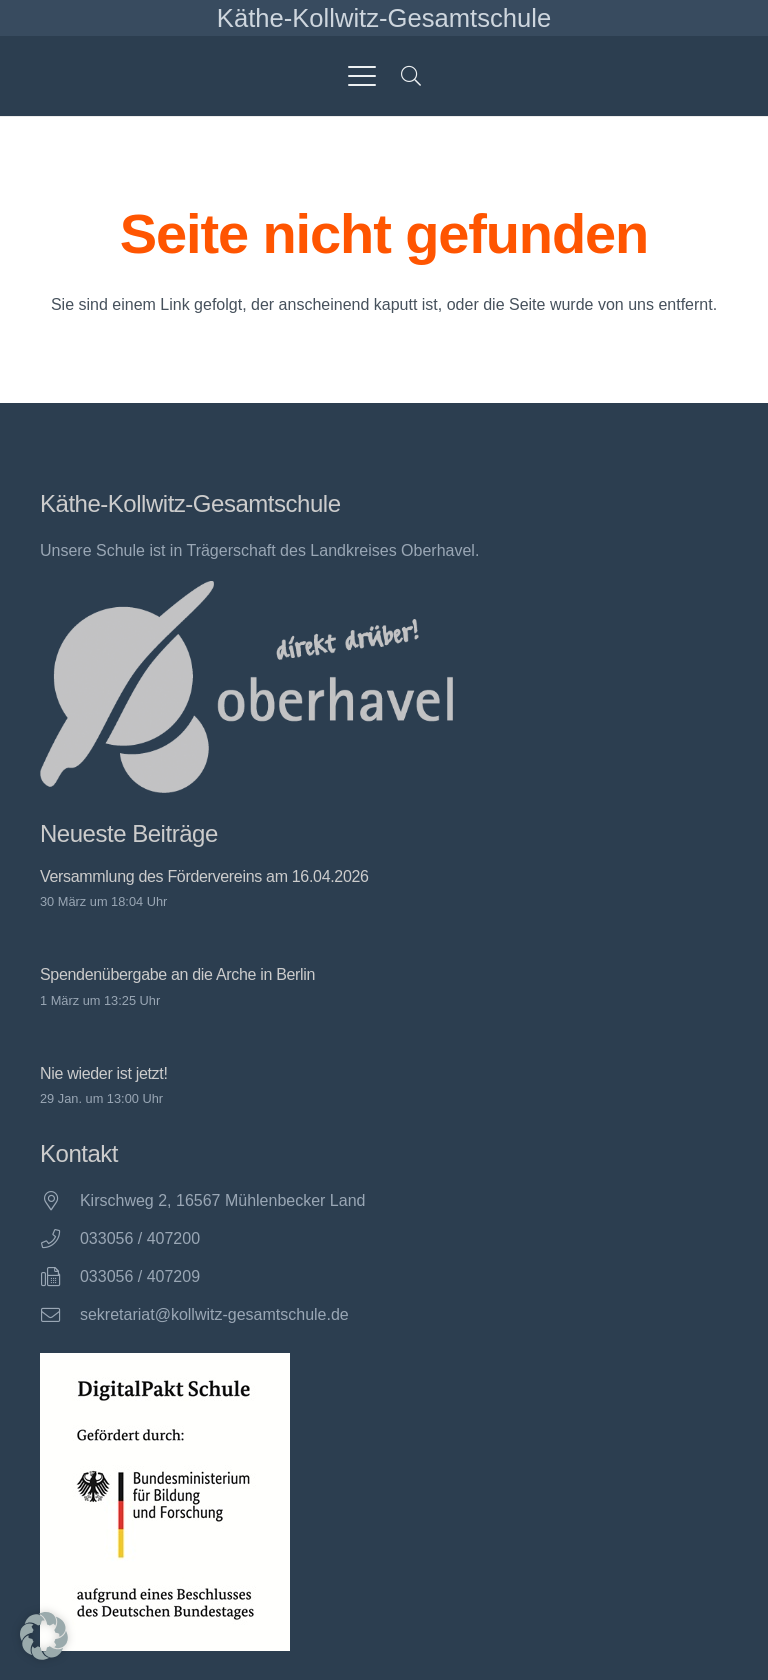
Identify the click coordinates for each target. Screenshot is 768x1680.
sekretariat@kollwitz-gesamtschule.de (214, 1314)
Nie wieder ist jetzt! (104, 1073)
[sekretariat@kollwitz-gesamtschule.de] (60, 1314)
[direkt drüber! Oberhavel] (246, 687)
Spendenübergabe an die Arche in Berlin (177, 975)
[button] (362, 76)
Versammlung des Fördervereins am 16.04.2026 (204, 876)
